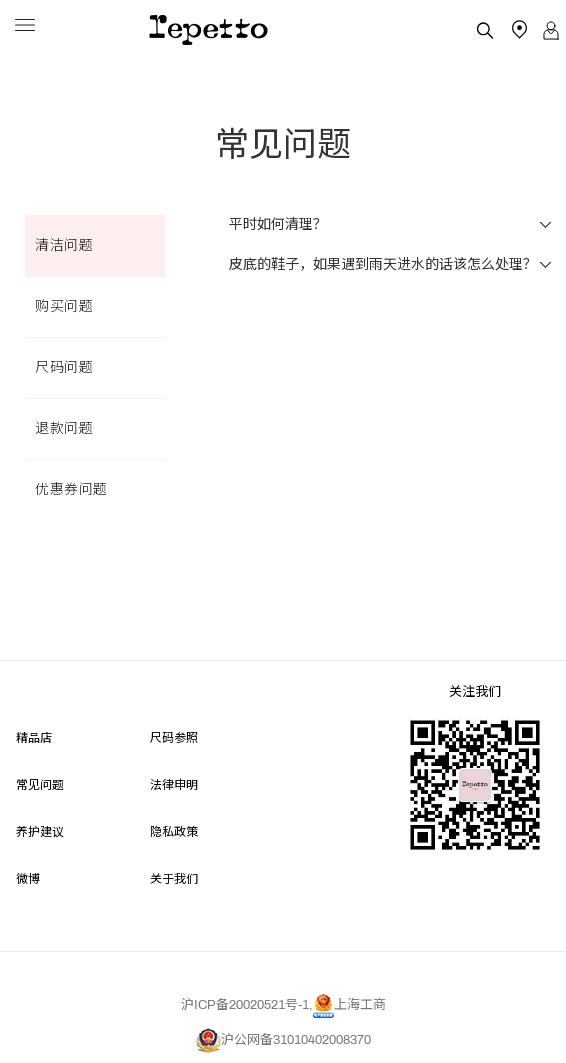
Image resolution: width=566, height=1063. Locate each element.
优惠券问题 (71, 489)
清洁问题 (64, 245)
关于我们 (174, 877)
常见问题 (40, 783)
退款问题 (64, 428)
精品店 (34, 736)
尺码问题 (64, 367)
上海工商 (349, 1005)
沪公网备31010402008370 (283, 1040)
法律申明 (174, 783)
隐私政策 (174, 830)
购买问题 (64, 306)
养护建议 (40, 830)
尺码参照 (174, 736)
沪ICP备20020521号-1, (247, 1005)
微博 (28, 877)
